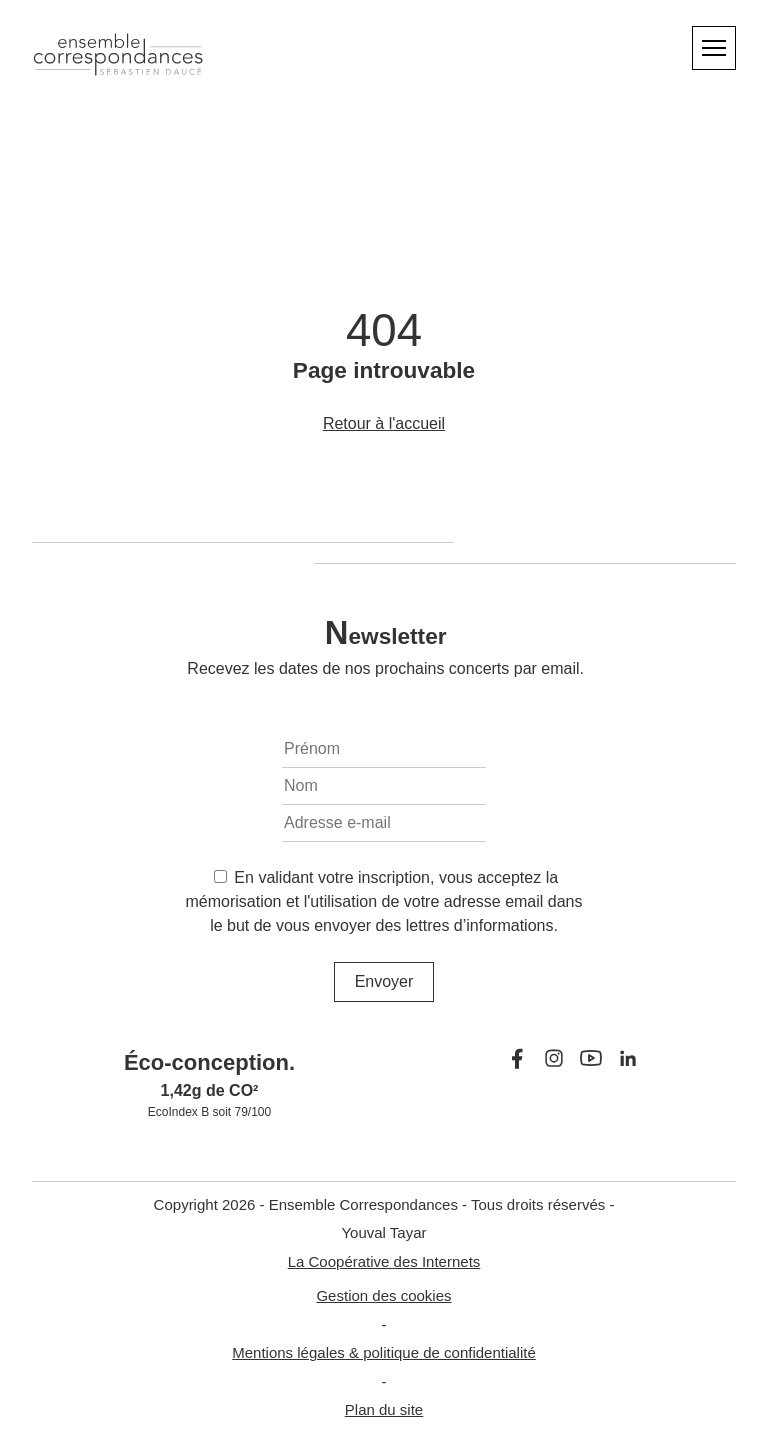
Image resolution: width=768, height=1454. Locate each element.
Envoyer (384, 981)
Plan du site (384, 1409)
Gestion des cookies (383, 1295)
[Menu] (714, 48)
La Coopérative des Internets (384, 1261)
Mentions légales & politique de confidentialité (384, 1352)
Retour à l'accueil (384, 423)
